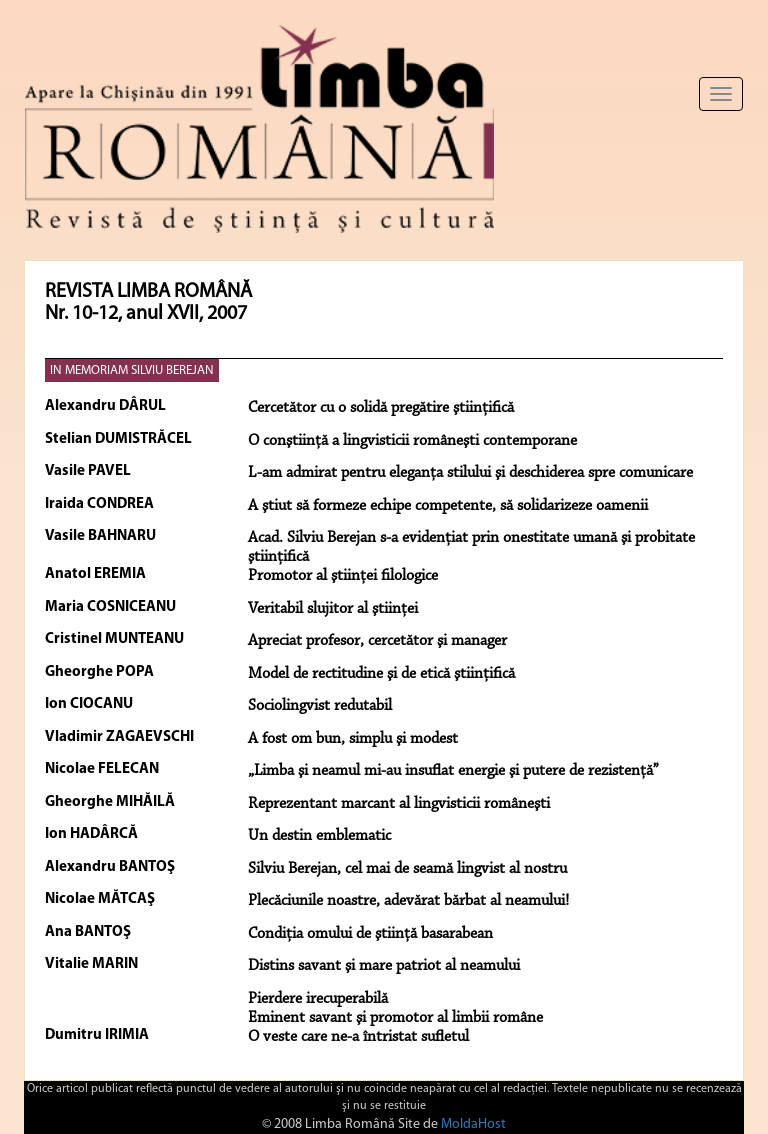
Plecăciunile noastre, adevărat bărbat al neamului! (408, 901)
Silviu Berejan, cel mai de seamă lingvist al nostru (407, 869)
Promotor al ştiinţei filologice (343, 576)
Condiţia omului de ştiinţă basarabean (370, 934)
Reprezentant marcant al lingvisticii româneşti (399, 804)
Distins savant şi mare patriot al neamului (384, 966)
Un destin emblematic (319, 836)
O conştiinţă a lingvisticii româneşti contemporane (412, 441)
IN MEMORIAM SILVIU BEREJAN (132, 370)
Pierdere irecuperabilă (318, 999)
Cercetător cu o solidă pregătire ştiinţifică (381, 408)
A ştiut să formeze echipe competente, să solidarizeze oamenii (448, 506)
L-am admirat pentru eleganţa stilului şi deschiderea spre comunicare (470, 473)
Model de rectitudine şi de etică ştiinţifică (381, 674)
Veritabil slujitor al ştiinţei (333, 609)
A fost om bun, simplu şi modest (353, 739)
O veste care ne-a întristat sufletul (358, 1037)
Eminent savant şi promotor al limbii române (395, 1018)
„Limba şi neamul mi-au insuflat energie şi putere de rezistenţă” (453, 771)
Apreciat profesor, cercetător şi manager (377, 641)
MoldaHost (473, 1124)
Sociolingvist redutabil (320, 706)
